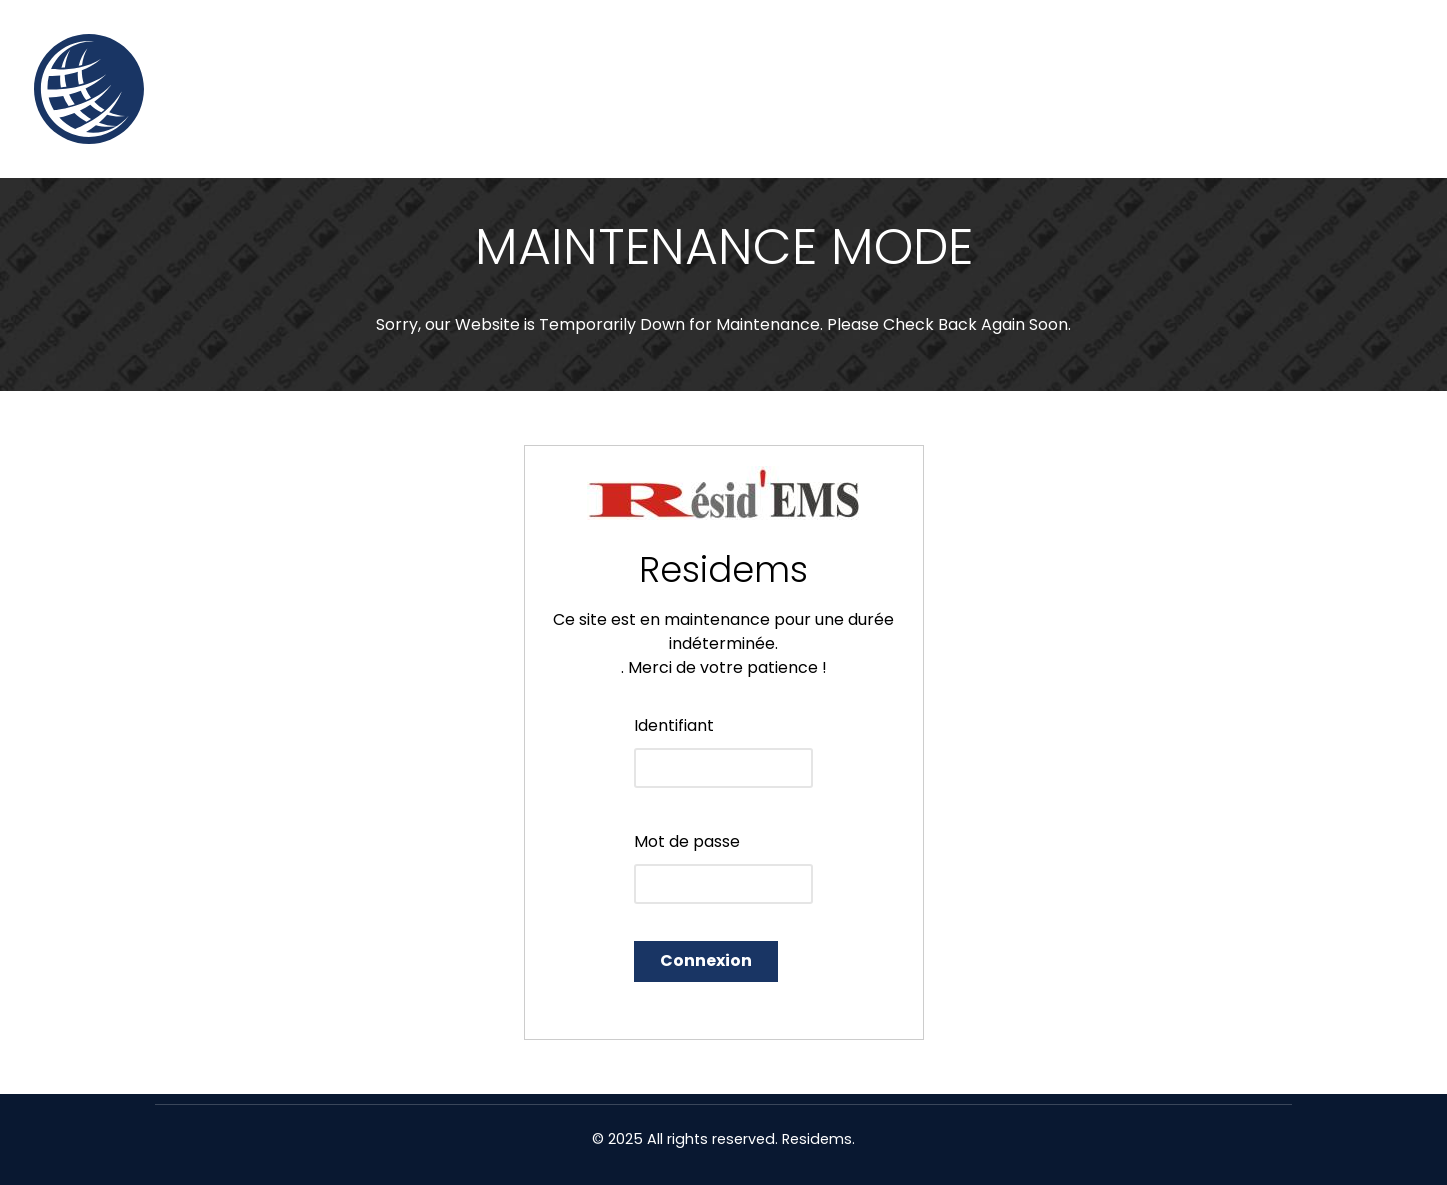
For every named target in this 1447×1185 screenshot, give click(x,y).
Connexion (706, 960)
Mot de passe (687, 841)
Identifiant (674, 725)
